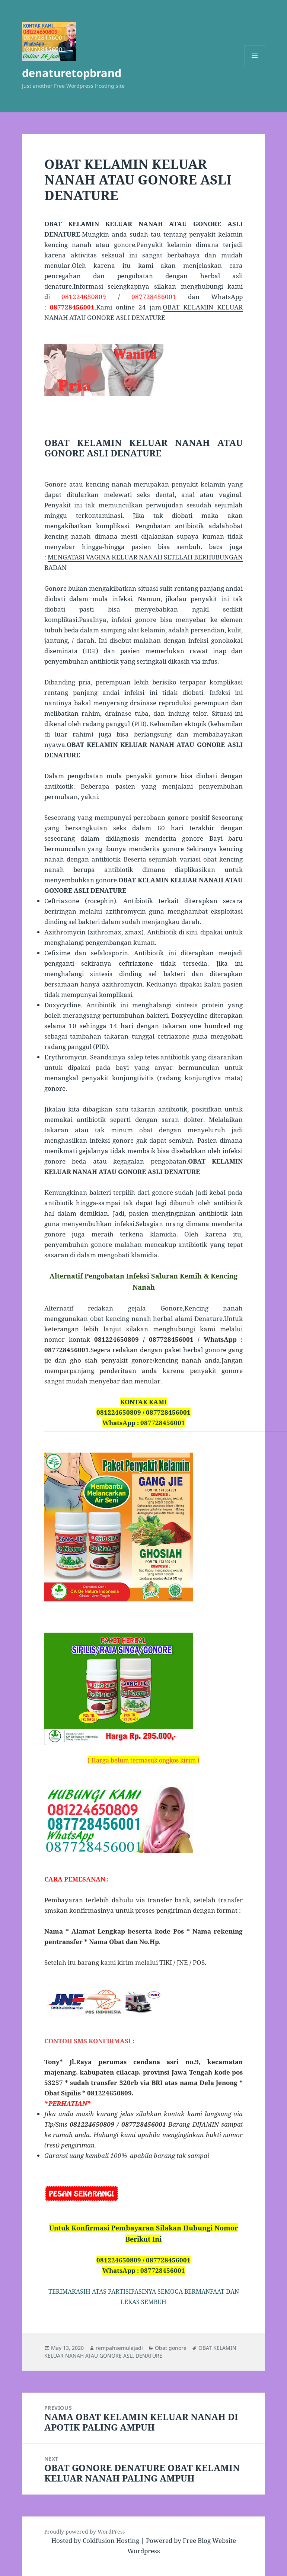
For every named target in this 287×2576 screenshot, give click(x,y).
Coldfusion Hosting (111, 2540)
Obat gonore (170, 2347)
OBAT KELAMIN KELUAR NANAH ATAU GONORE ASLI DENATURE (140, 2351)
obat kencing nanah (120, 1318)
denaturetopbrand (71, 72)
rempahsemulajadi (119, 2347)
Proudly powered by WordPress (84, 2531)
